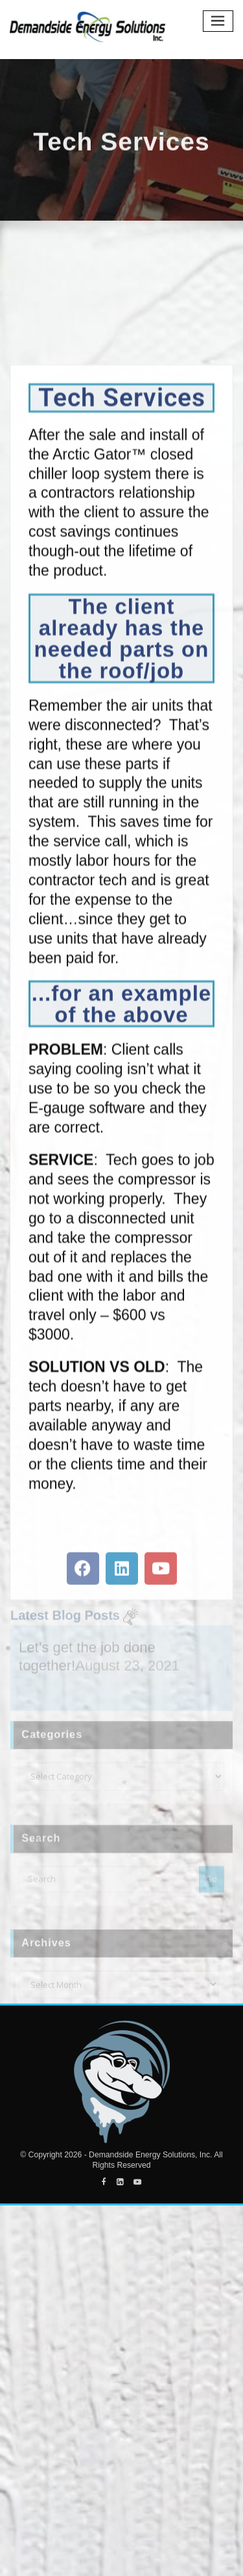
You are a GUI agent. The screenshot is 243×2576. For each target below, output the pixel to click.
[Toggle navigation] (218, 21)
